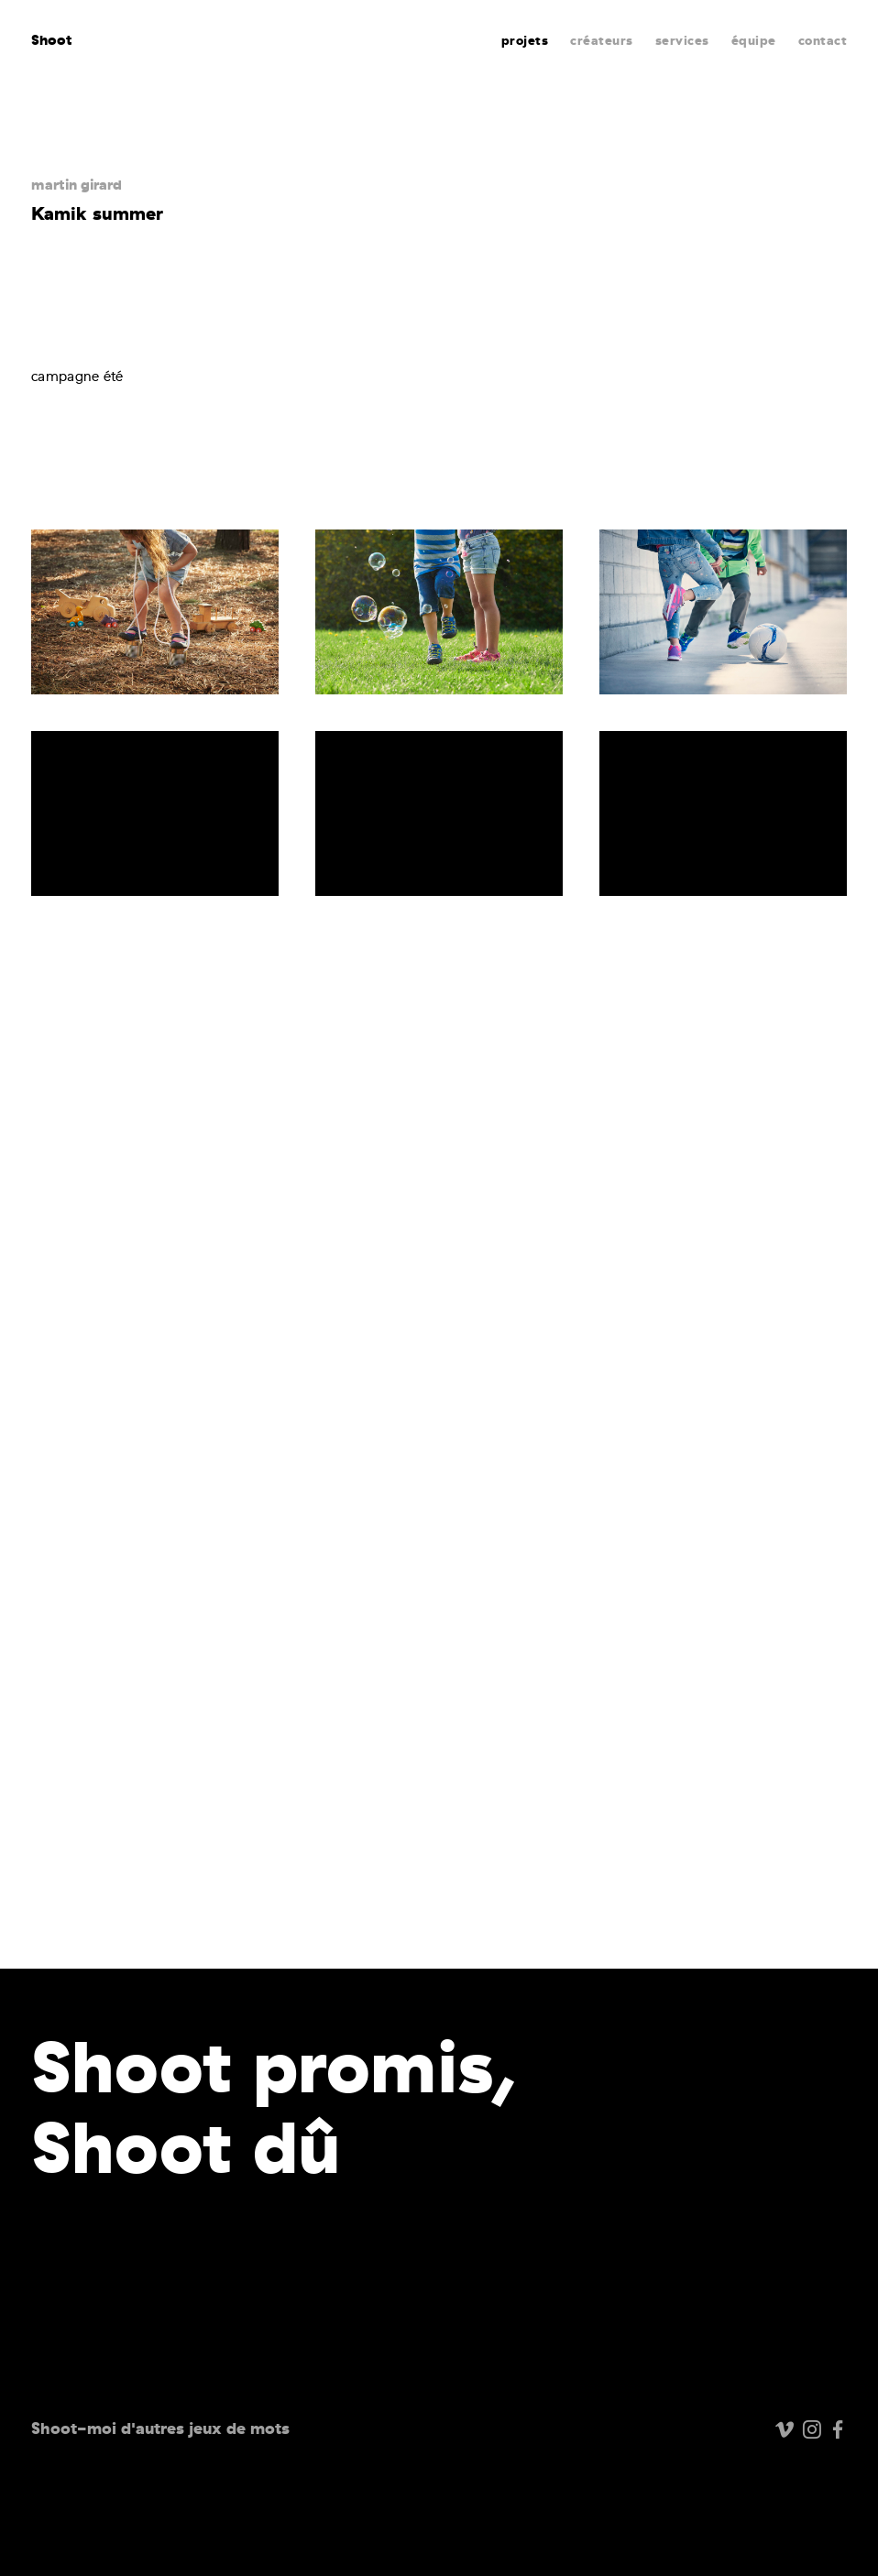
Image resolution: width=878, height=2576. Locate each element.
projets (525, 41)
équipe (753, 41)
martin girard (76, 184)
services (682, 41)
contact (823, 41)
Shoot (51, 39)
